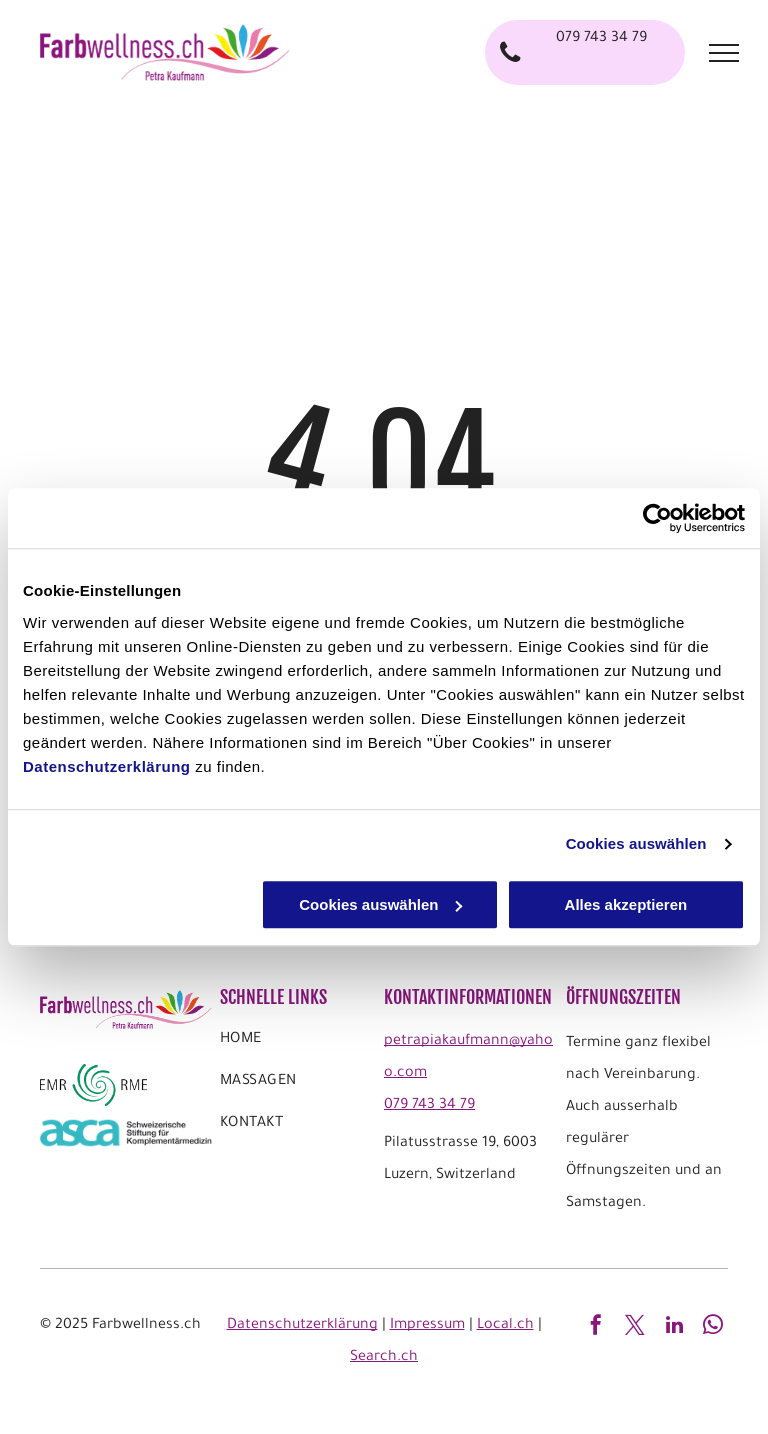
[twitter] (635, 1327)
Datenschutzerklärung (107, 766)
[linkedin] (674, 1327)
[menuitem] (299, 1045)
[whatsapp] (713, 1327)
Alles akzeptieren (626, 904)
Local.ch (505, 1326)
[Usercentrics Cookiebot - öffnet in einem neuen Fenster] (657, 518)
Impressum (427, 1326)
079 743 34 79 (429, 1106)
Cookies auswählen (636, 843)
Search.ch (384, 1358)
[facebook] (596, 1327)
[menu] (724, 53)
